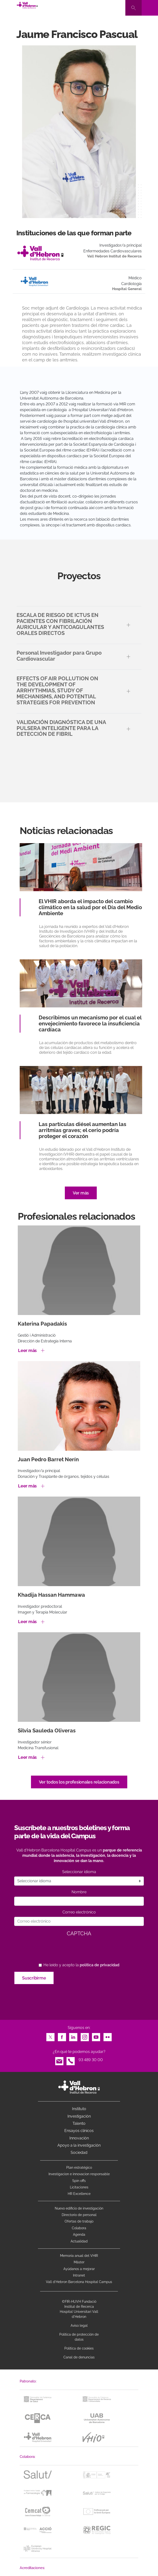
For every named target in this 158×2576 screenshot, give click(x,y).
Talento (79, 2123)
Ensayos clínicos (79, 2130)
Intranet (79, 2275)
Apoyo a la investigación (79, 2145)
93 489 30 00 (91, 2060)
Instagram (85, 2036)
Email (59, 2060)
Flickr (107, 2036)
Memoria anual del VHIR (79, 2256)
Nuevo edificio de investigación (79, 2208)
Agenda (79, 2234)
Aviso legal (79, 2325)
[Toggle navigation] (150, 8)
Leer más (27, 1350)
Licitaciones (79, 2187)
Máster (79, 2262)
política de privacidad (99, 1965)
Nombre (79, 1892)
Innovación (79, 2138)
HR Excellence (79, 2194)
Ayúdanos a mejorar (79, 2269)
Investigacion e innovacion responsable (79, 2174)
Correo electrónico (79, 1912)
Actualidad (79, 2241)
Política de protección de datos (79, 2336)
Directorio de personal (79, 2215)
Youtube (96, 2036)
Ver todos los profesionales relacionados (79, 1781)
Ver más (81, 1192)
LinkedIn (73, 2036)
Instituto (79, 2109)
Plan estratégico (79, 2167)
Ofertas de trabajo (79, 2221)
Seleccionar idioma (79, 1872)
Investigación (79, 2116)
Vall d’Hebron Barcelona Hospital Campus (79, 2282)
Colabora (79, 2228)
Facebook (62, 2036)
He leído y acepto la (81, 1965)
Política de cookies (79, 2348)
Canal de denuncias (79, 2357)
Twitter (50, 2036)
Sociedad (79, 2152)
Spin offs (79, 2181)
